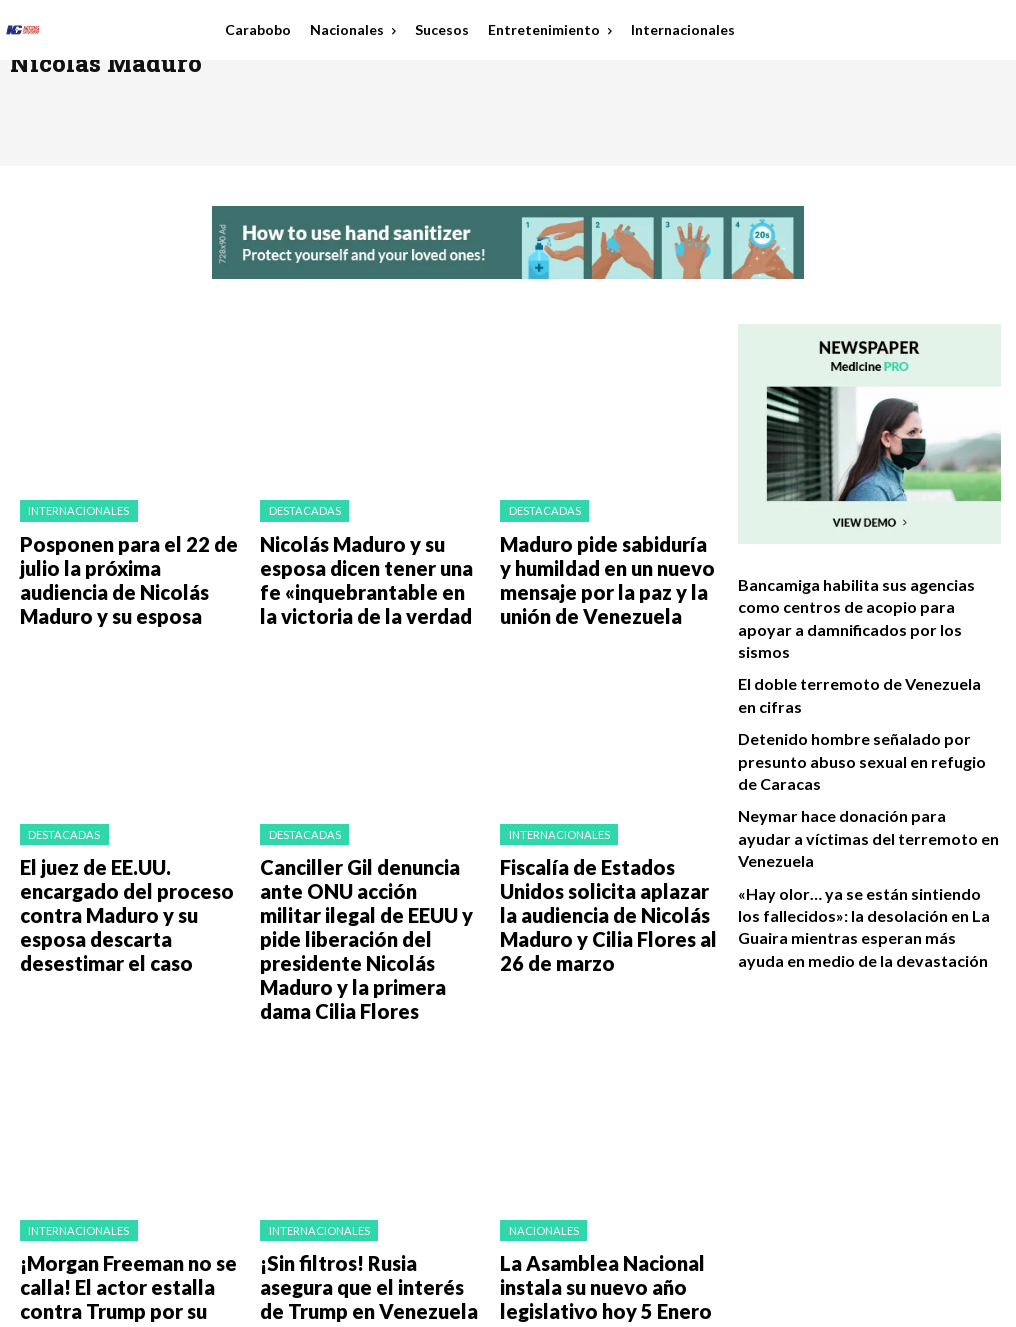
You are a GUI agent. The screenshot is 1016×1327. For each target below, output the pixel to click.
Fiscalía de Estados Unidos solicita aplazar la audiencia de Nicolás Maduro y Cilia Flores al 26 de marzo (605, 852)
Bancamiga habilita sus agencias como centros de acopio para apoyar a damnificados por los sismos (858, 603)
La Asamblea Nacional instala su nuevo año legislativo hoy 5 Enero (607, 1152)
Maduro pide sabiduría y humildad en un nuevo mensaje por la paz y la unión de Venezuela (603, 560)
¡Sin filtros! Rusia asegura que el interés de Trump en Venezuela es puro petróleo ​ (370, 1152)
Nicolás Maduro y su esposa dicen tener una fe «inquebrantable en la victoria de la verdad (362, 560)
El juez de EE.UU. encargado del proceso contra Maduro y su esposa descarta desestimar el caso (127, 852)
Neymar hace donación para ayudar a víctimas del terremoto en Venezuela (855, 757)
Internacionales (71, 509)
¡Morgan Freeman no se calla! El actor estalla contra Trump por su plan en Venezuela (128, 1152)
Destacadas (296, 509)
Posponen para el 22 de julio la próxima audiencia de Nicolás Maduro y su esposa (123, 552)
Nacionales (537, 1109)
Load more (365, 1211)
